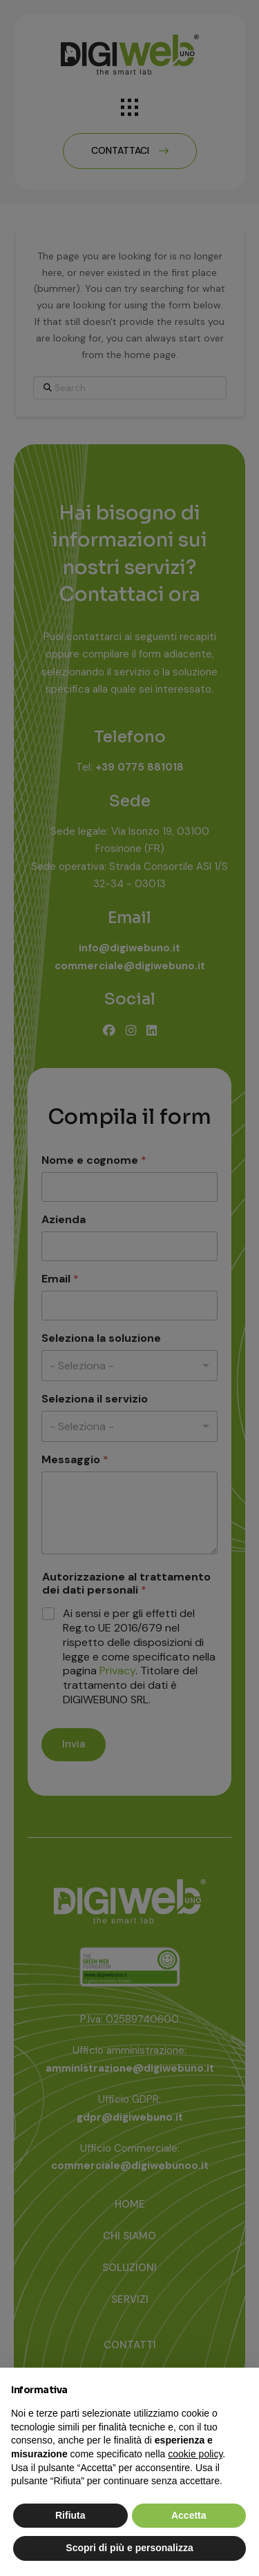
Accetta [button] (189, 2515)
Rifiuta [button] (70, 2515)
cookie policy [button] (195, 2453)
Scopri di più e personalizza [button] (129, 2547)
